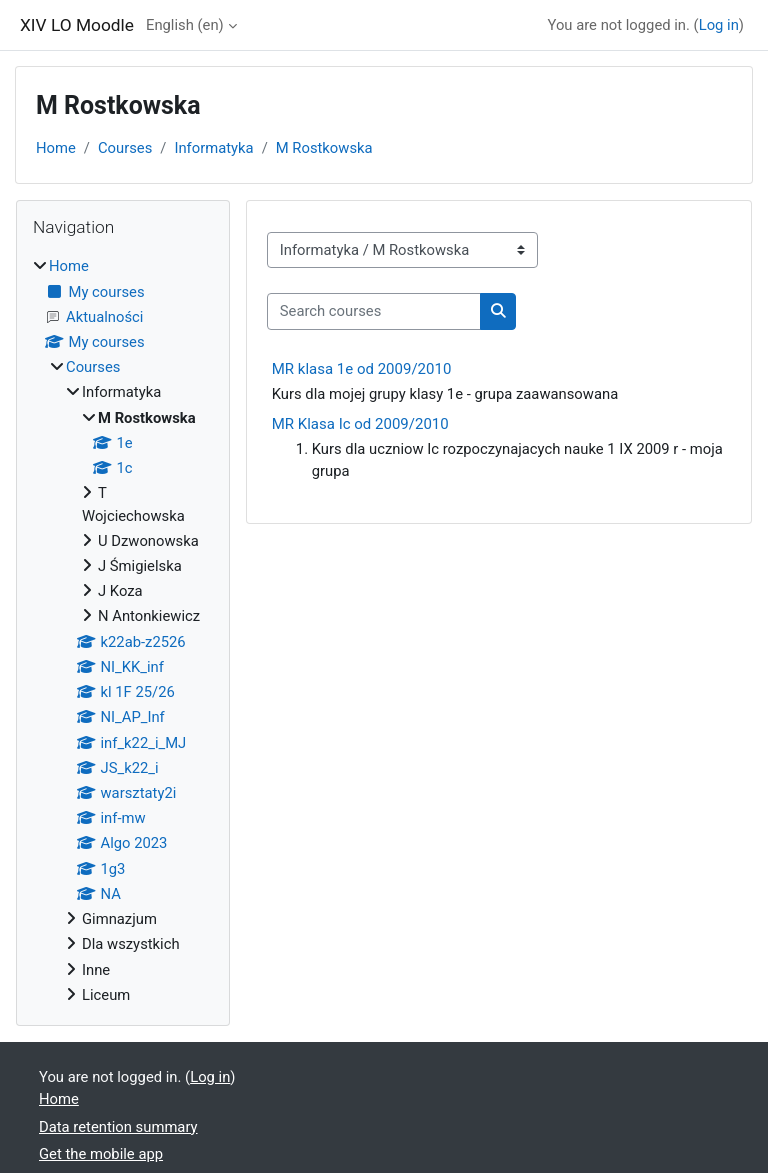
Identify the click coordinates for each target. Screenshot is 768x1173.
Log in (719, 25)
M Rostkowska (324, 148)
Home (56, 148)
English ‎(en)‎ (185, 25)
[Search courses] (374, 311)
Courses (125, 148)
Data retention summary (118, 1127)
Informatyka (213, 148)
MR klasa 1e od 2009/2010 (362, 369)
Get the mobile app (101, 1154)
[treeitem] (123, 630)
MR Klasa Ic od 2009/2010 (360, 424)
